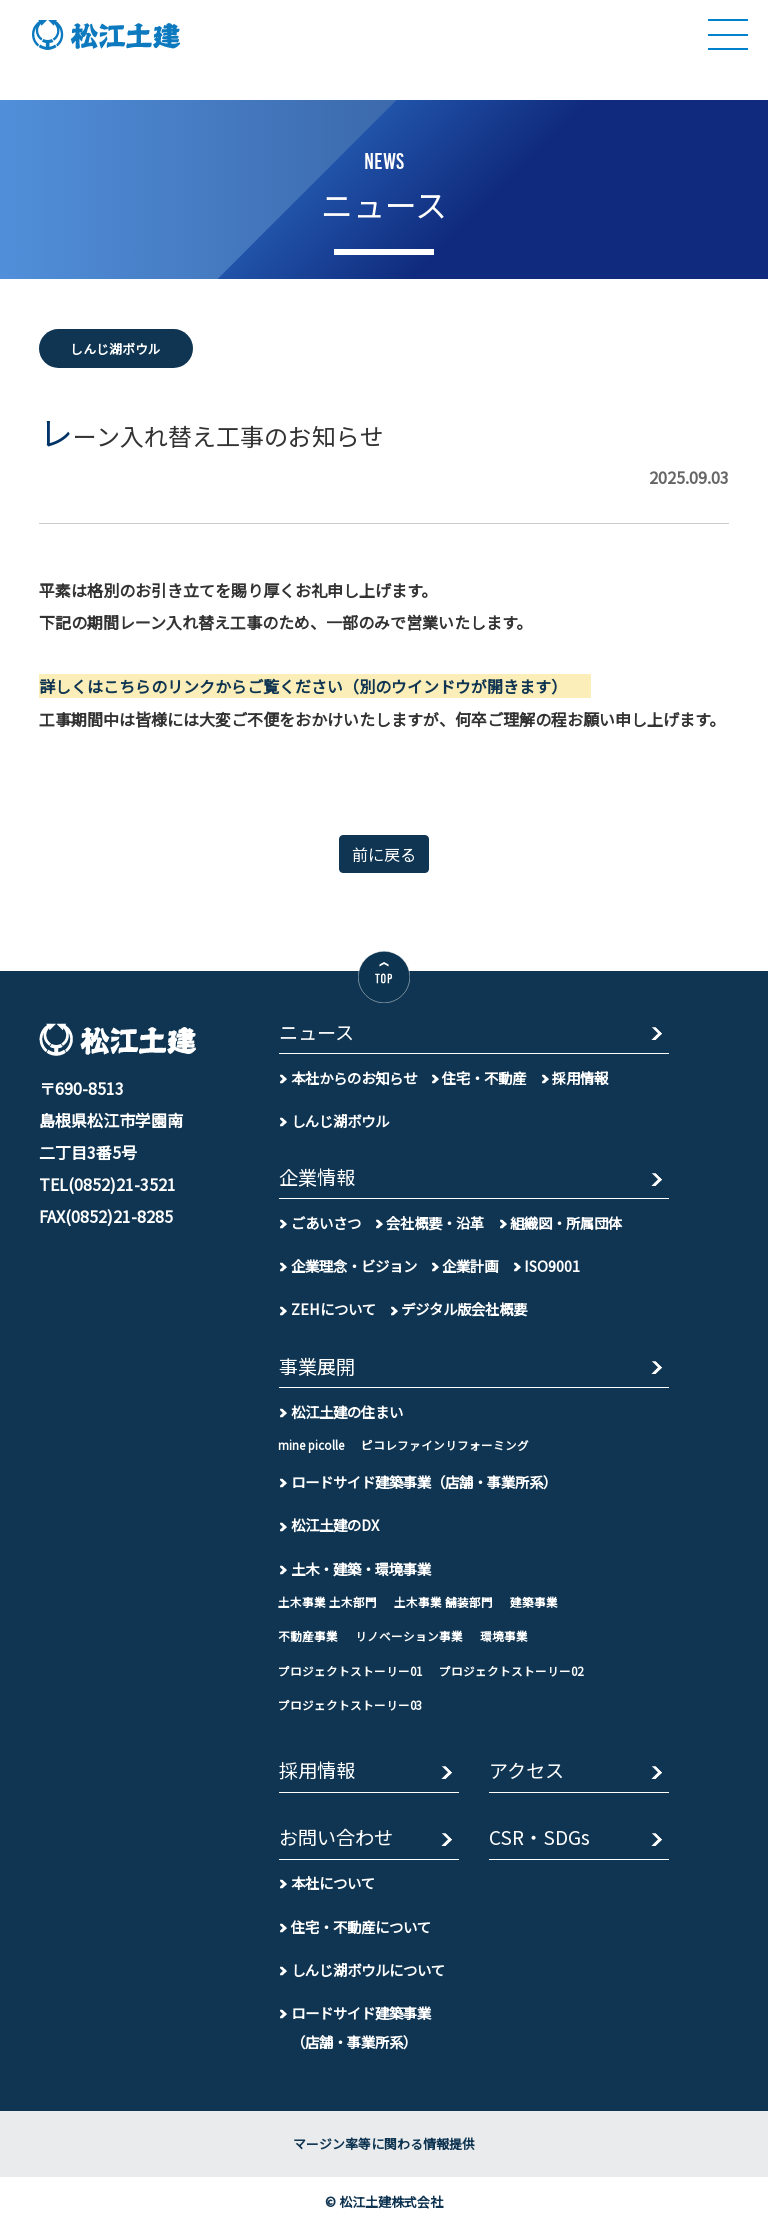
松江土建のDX (335, 1524)
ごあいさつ (326, 1222)
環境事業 (504, 1636)
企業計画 (470, 1265)
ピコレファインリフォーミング (445, 1444)
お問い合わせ (336, 1838)
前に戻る (384, 853)
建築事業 (534, 1601)
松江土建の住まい (347, 1410)
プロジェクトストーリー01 (350, 1670)
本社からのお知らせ (354, 1076)
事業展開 (317, 1366)
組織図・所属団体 (566, 1222)
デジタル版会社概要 (464, 1308)
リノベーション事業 (409, 1636)
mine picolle (311, 1444)
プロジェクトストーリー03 (350, 1705)
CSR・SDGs (539, 1838)
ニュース (316, 1032)
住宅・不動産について (361, 1926)
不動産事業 (308, 1636)
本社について (333, 1882)
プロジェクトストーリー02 (511, 1670)
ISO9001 (552, 1265)
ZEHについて (333, 1308)
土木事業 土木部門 (327, 1601)
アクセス (526, 1771)
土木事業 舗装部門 (443, 1601)
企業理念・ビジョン (354, 1265)
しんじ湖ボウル (340, 1119)
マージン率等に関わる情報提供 (384, 2143)
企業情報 (317, 1177)
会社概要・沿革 (435, 1222)
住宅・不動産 (484, 1076)
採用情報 (580, 1076)
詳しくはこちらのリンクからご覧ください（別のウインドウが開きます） (299, 686)
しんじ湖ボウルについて (368, 1969)
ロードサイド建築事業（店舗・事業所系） (424, 1481)
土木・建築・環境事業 (361, 1567)
